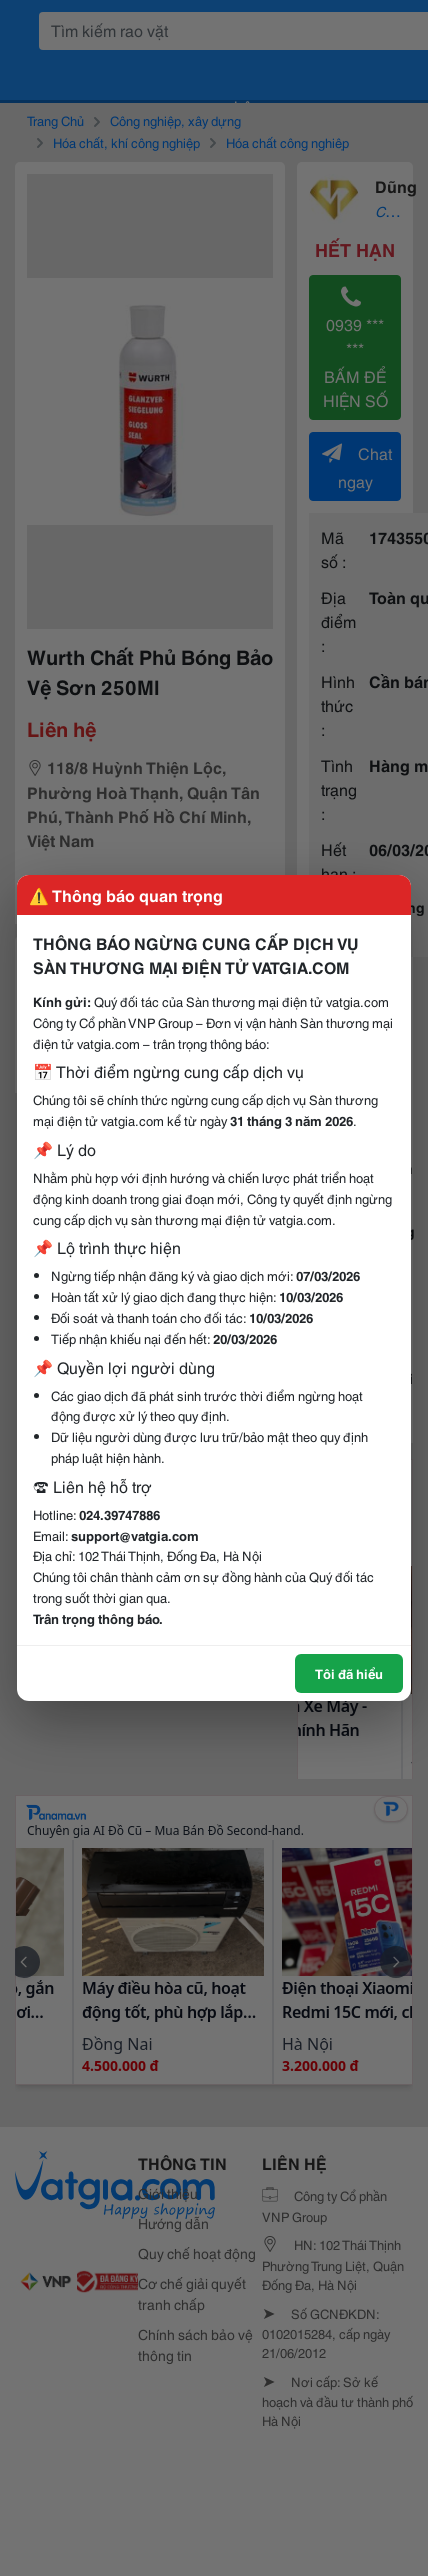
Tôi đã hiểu (349, 1673)
